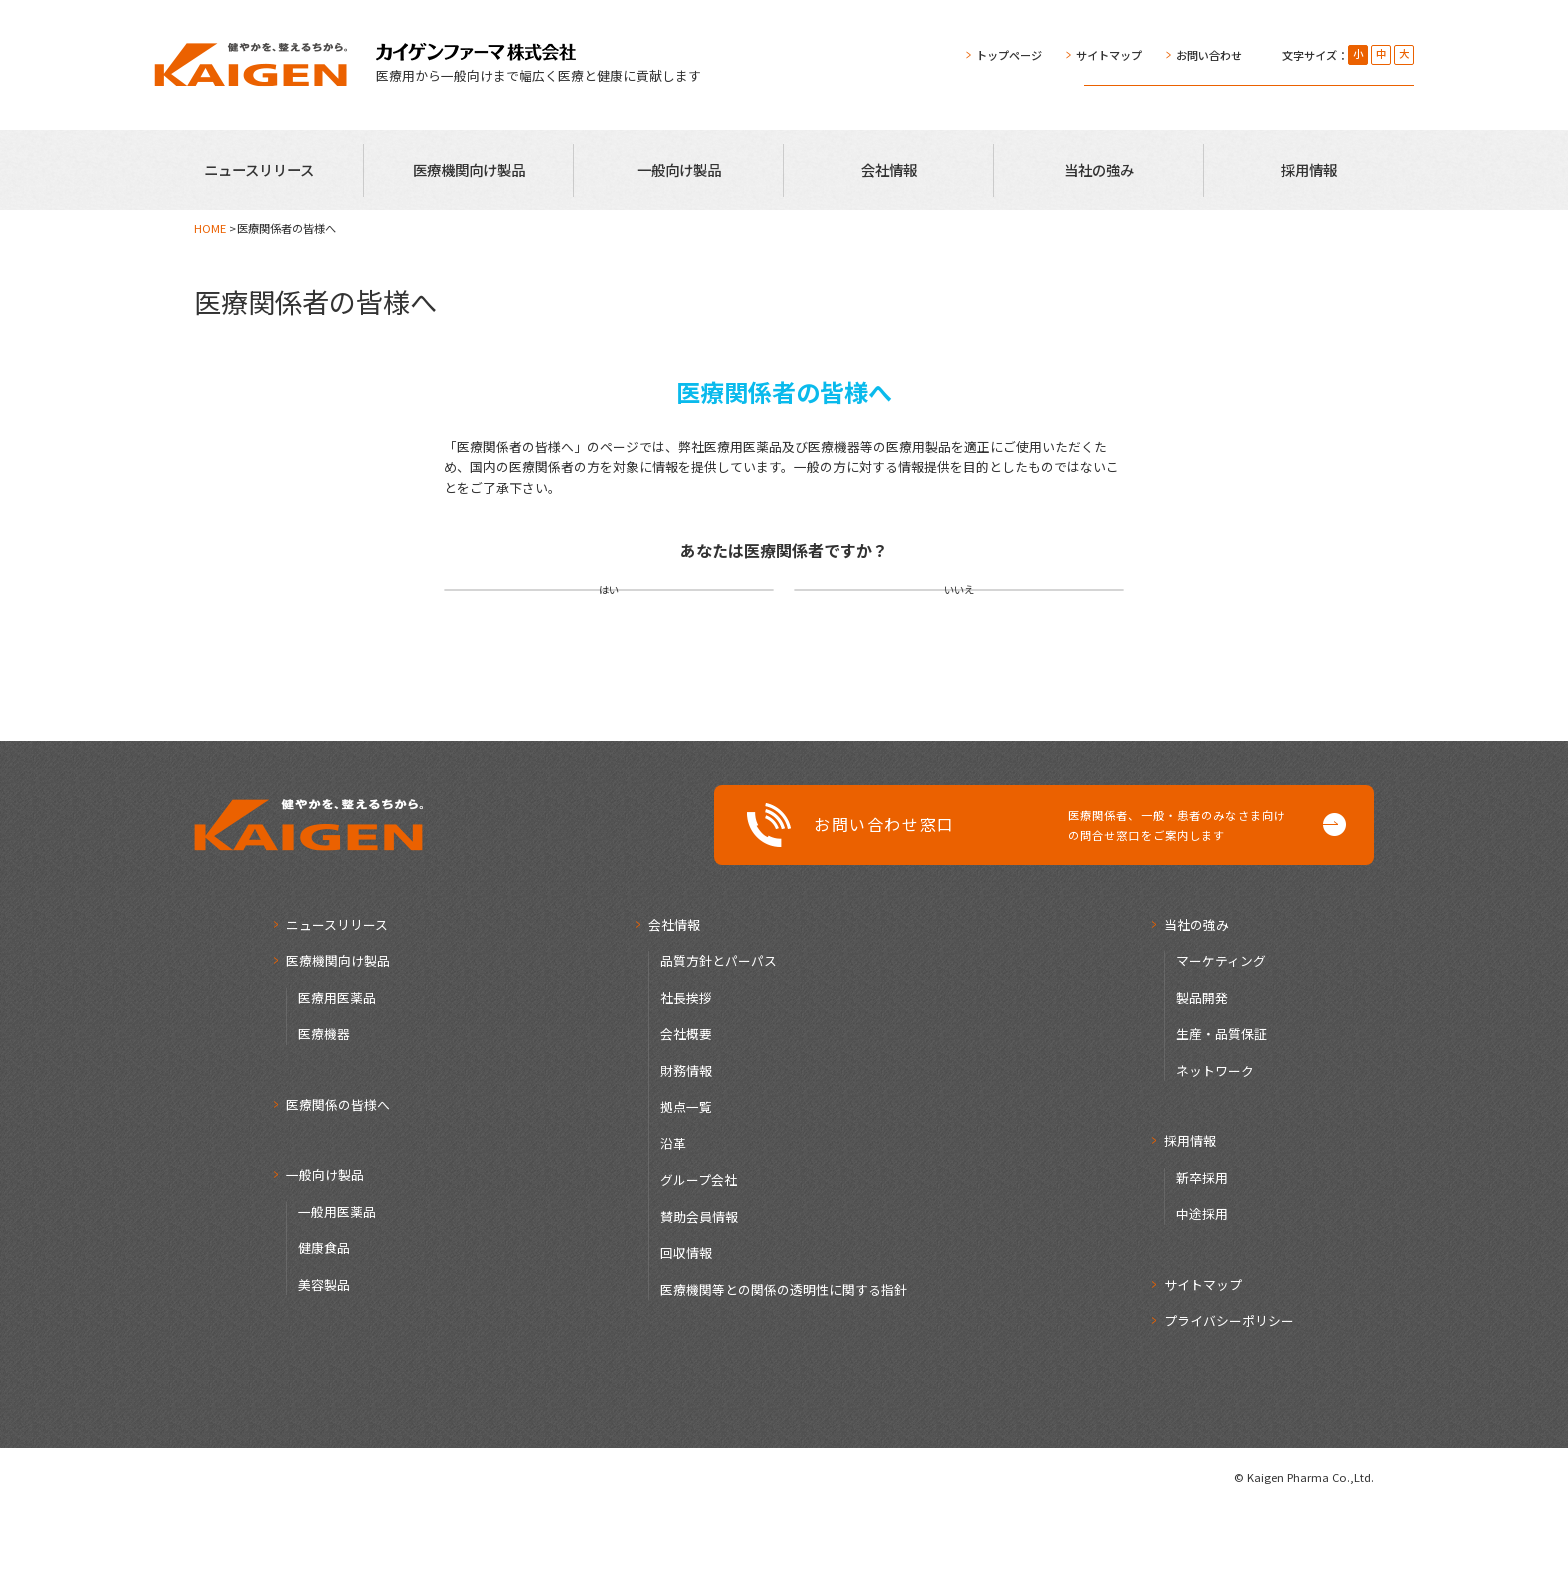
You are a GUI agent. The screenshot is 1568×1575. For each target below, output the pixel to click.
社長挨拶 (686, 1065)
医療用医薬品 (337, 1065)
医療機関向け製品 (469, 169)
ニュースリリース (259, 169)
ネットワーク (1215, 1138)
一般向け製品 (679, 169)
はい (609, 624)
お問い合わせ (1209, 55)
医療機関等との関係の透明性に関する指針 (783, 1357)
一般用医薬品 (337, 1279)
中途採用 (1202, 1281)
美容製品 (324, 1352)
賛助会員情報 (699, 1284)
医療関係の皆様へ (338, 1172)
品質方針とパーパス (718, 1028)
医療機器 (324, 1101)
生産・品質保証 (1221, 1101)
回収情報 (686, 1320)
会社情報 (889, 169)
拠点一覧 (686, 1174)
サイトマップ (1109, 55)
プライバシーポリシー (1229, 1388)
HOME (210, 228)
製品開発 (1202, 1065)
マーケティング (1221, 1028)
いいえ (959, 624)
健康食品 (324, 1315)
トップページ (1009, 55)
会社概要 (686, 1101)
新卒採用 (1202, 1245)
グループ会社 (698, 1247)
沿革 (673, 1211)
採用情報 (1309, 169)
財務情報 (686, 1138)
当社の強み (1099, 169)
